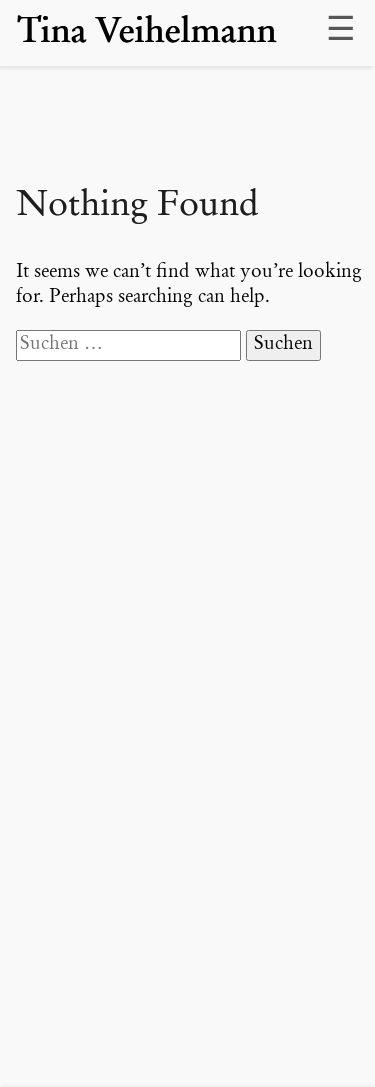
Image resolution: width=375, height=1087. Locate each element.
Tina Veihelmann (146, 33)
